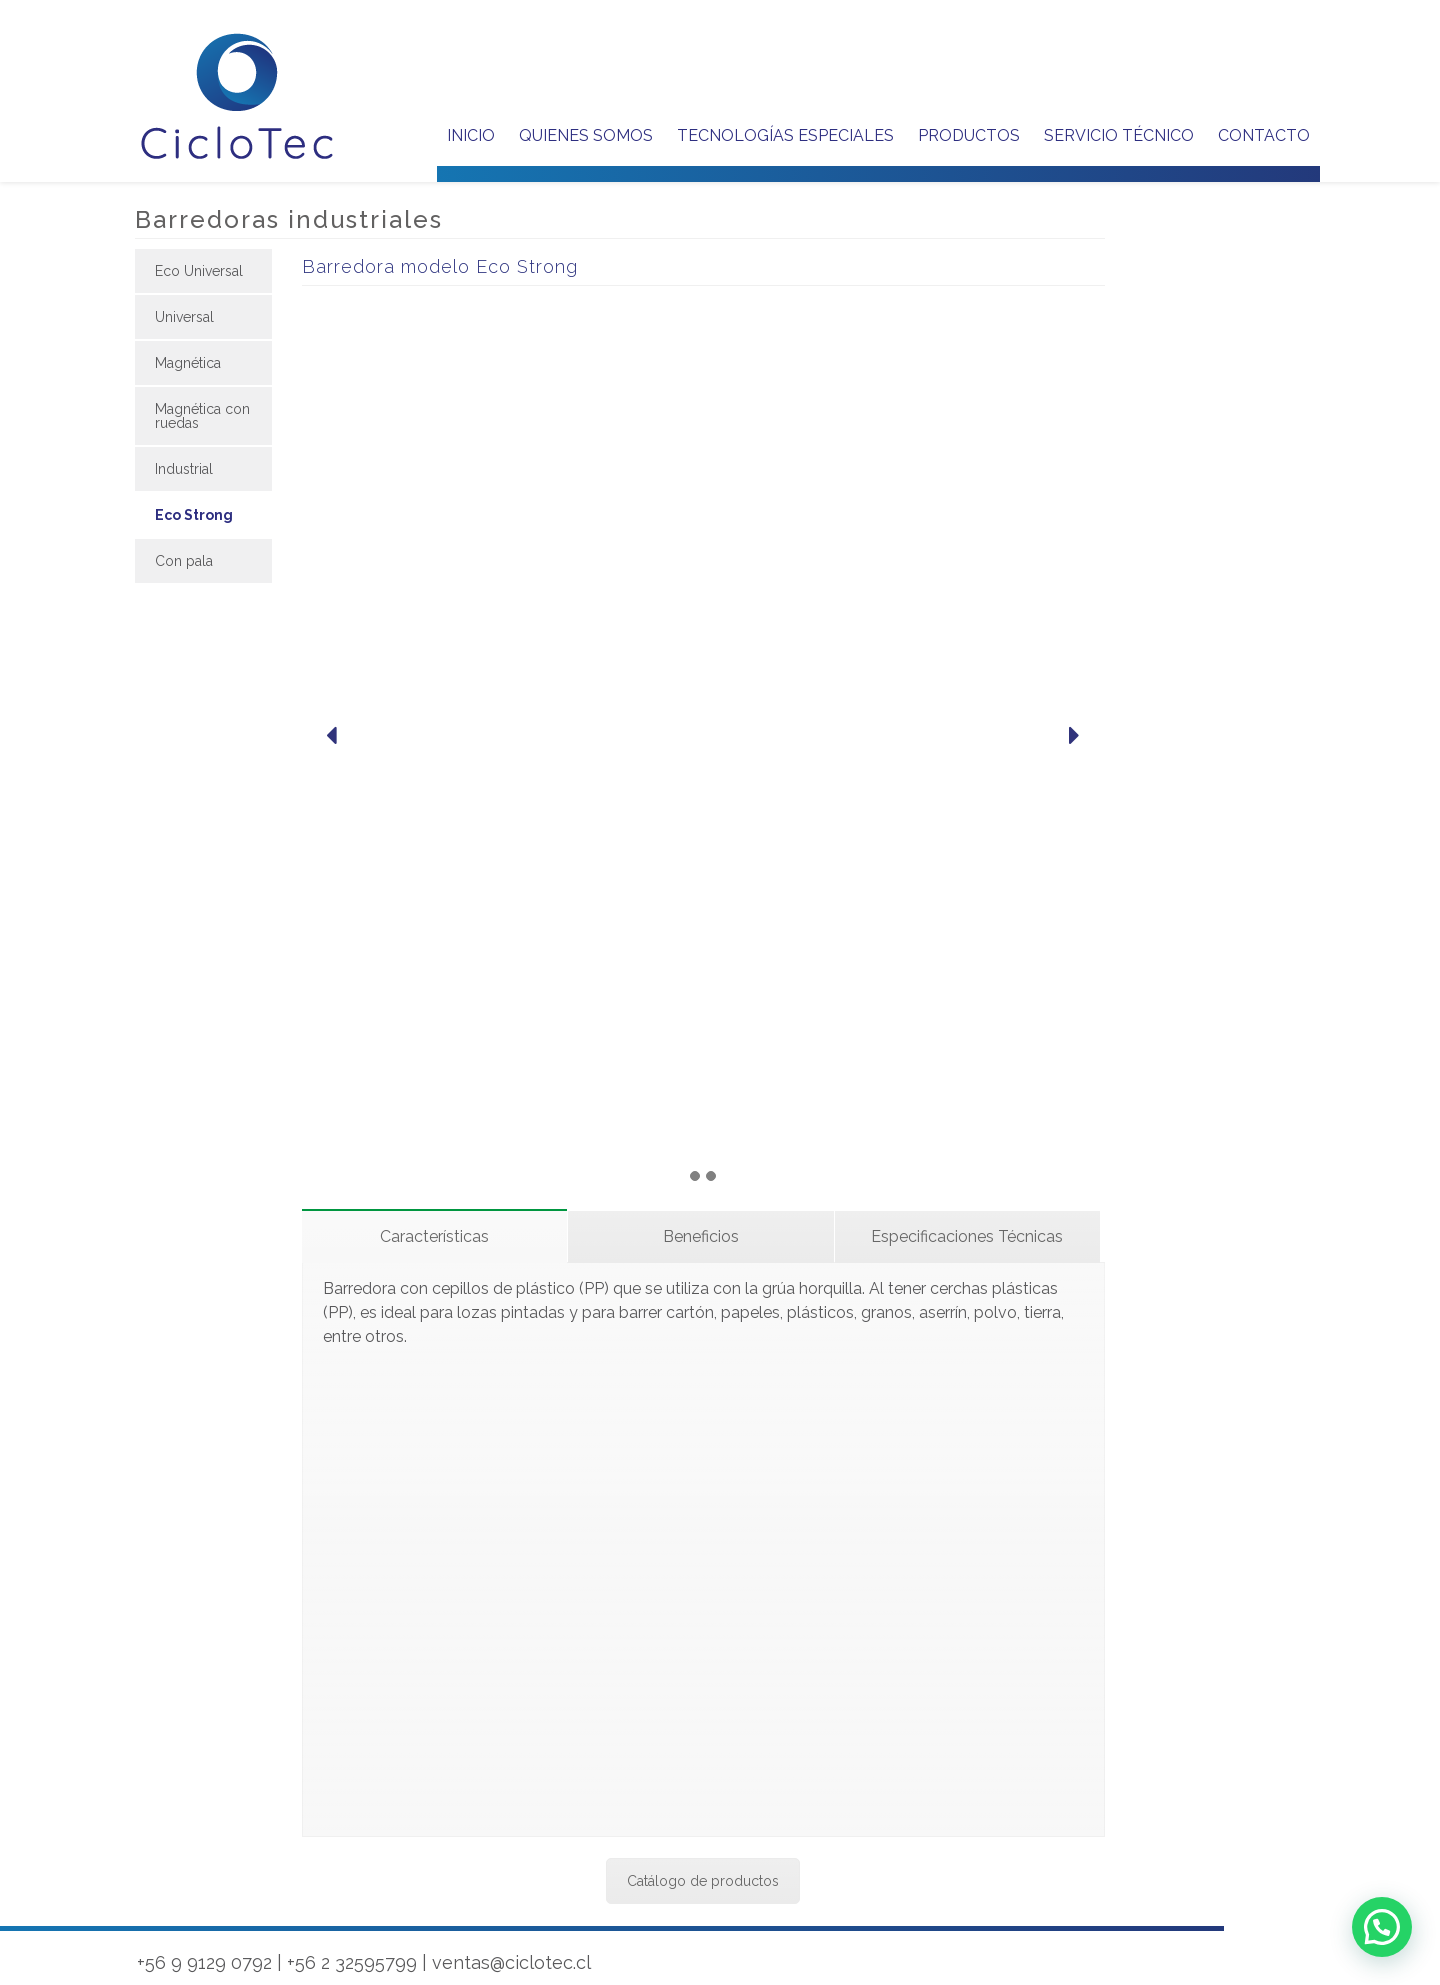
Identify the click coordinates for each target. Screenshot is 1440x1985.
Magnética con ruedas (202, 416)
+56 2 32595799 (352, 1962)
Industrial (184, 469)
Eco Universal (199, 271)
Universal (184, 317)
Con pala (184, 561)
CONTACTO (1264, 135)
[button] (1382, 1927)
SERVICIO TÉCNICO (1119, 135)
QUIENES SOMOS (586, 135)
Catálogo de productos (703, 1881)
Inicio (471, 135)
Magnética (188, 363)
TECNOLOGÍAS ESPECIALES (785, 135)
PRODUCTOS (969, 135)
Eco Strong (194, 515)
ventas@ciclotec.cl (511, 1962)
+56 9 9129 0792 (204, 1962)
